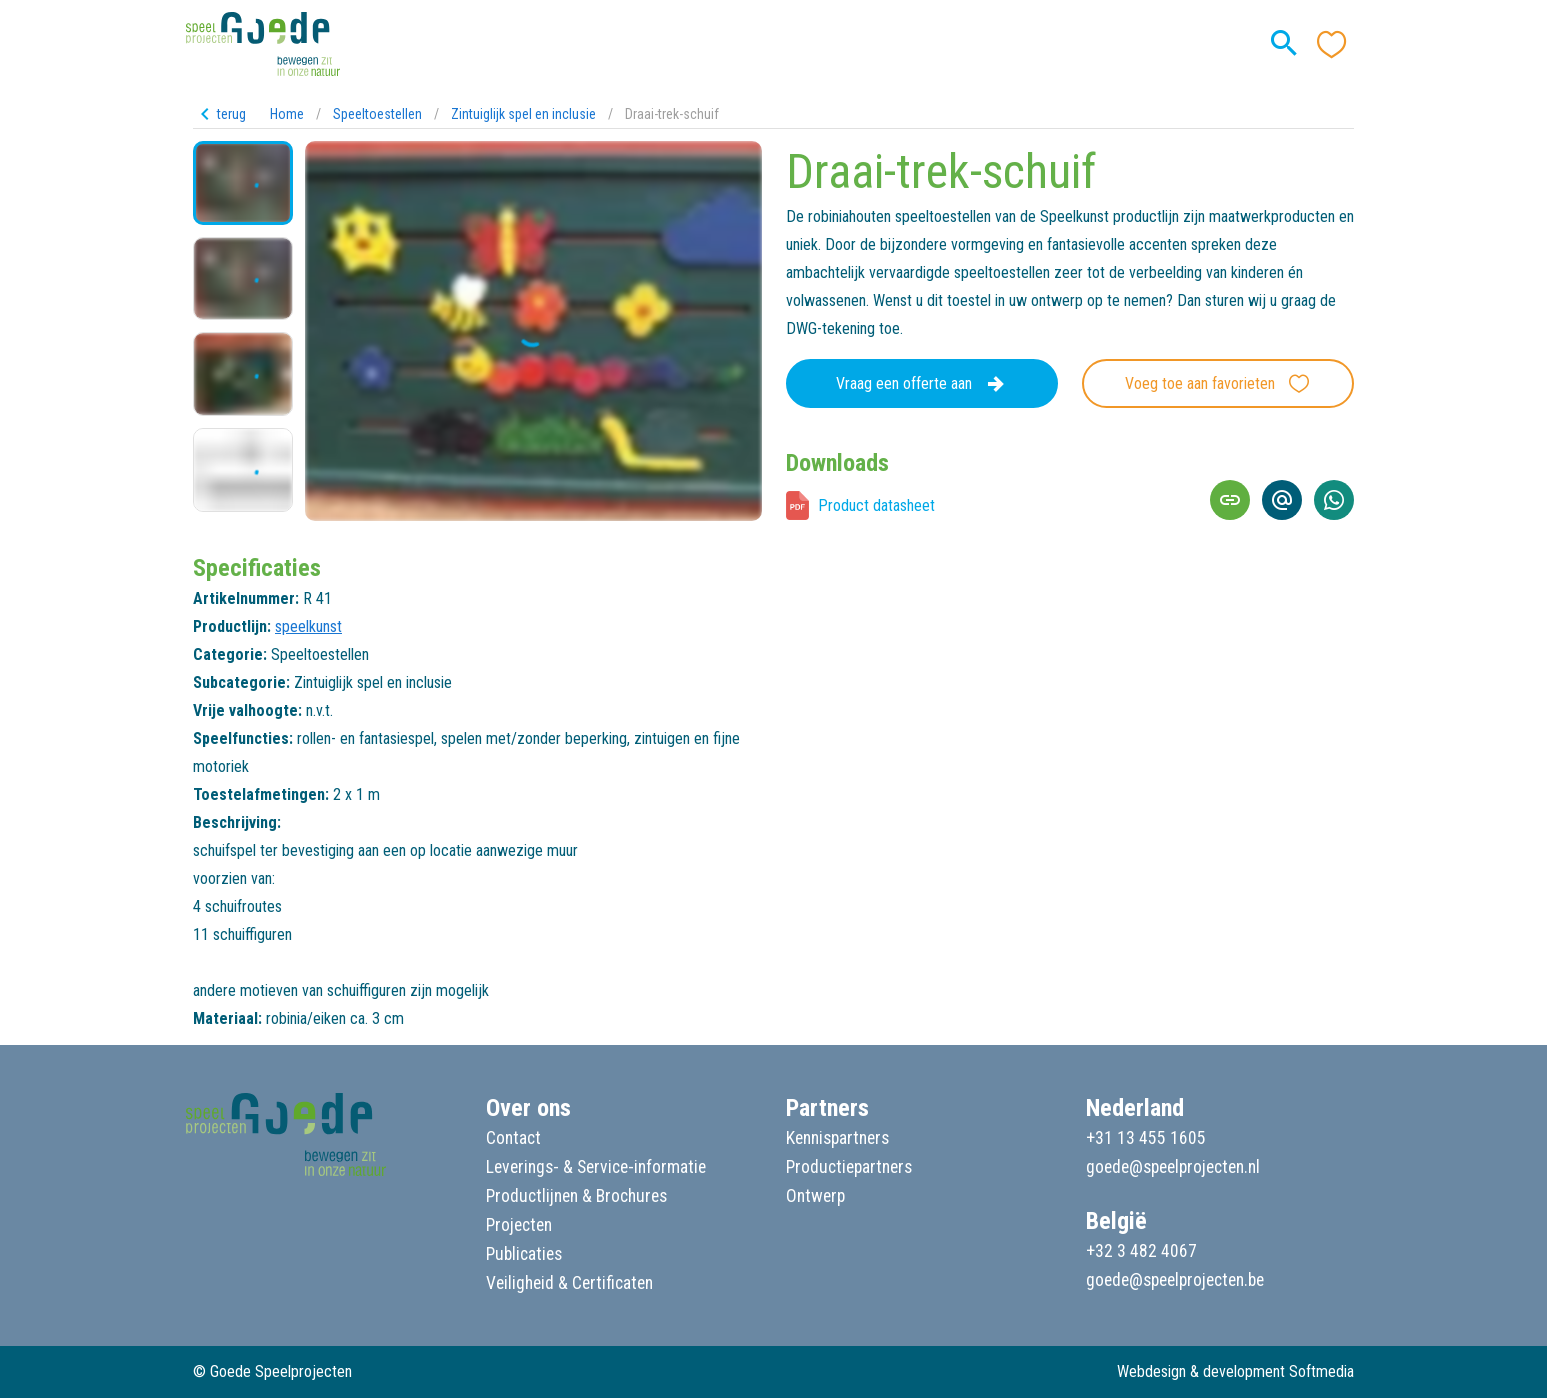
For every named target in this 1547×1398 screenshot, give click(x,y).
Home (287, 114)
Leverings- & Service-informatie (596, 1167)
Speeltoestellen (377, 114)
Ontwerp (815, 1196)
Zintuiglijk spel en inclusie (523, 114)
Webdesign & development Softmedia (1235, 1371)
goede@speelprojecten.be (1175, 1280)
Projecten (519, 1225)
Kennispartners (837, 1138)
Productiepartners (849, 1167)
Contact (513, 1138)
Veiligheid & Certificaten (569, 1283)
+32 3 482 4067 (1141, 1251)
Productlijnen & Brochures (576, 1196)
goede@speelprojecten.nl (1173, 1167)
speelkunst (308, 626)
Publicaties (524, 1254)
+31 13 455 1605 (1146, 1138)
